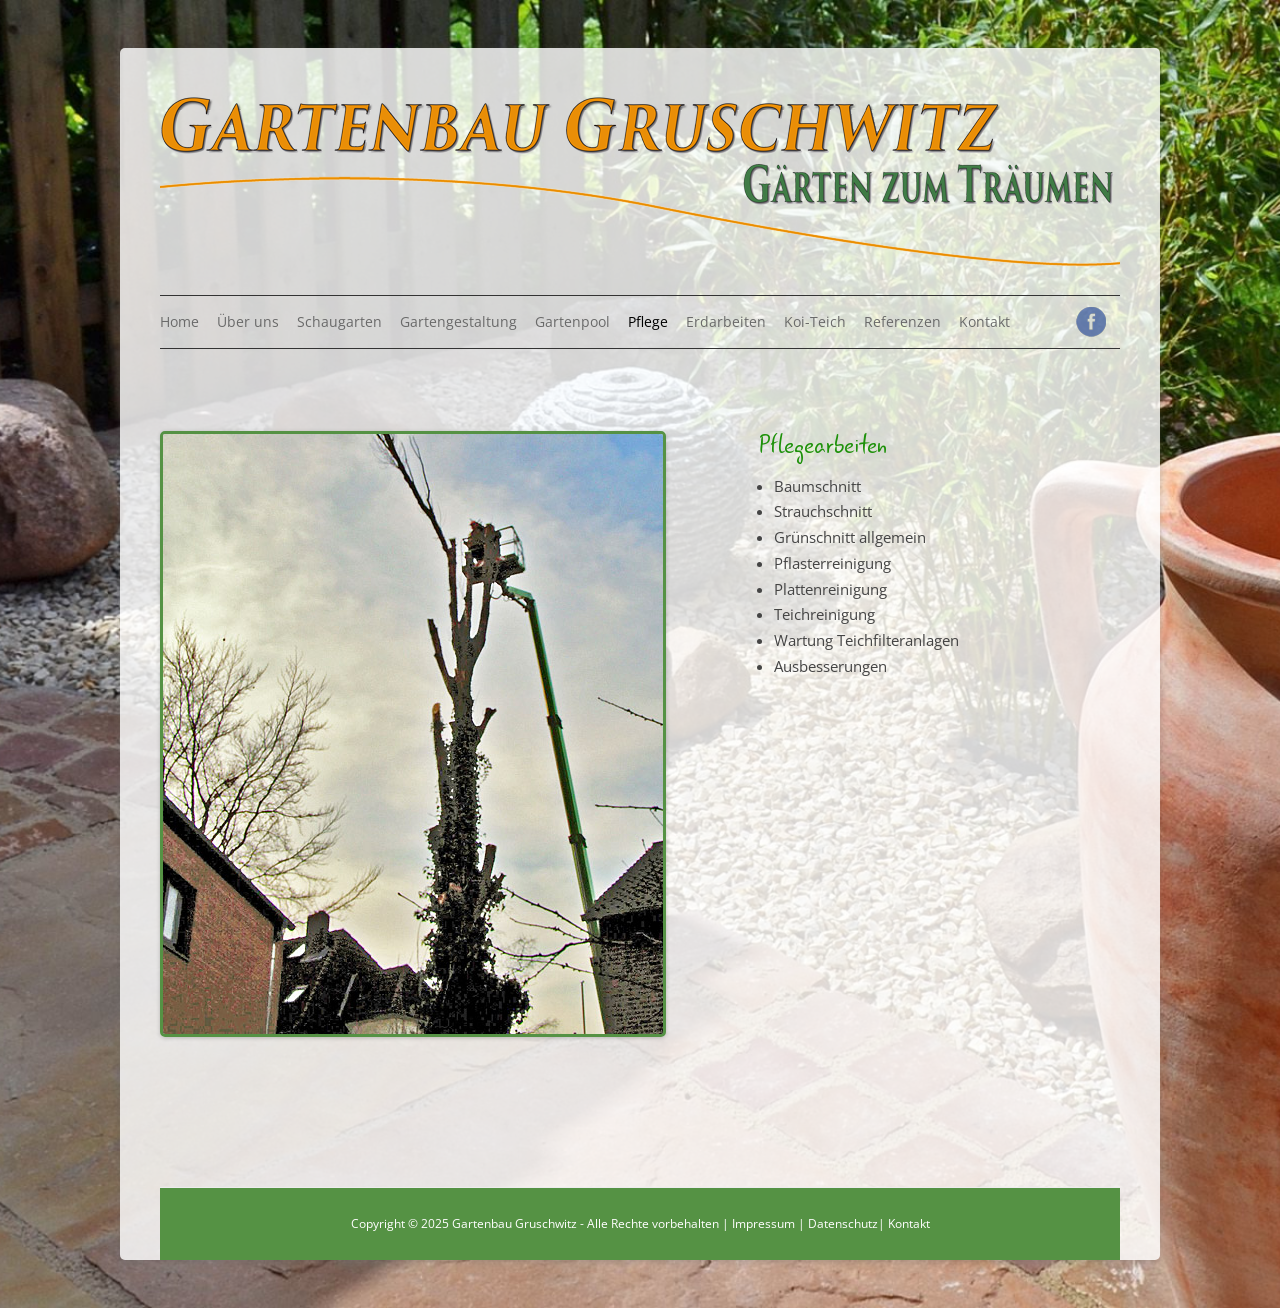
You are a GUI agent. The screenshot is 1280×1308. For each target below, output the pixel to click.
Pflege (648, 321)
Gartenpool (572, 321)
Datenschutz (843, 1223)
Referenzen (902, 321)
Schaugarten (339, 321)
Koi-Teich (815, 321)
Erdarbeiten (726, 321)
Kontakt (984, 321)
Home (179, 321)
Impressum (763, 1223)
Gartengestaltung (458, 321)
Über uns (248, 321)
